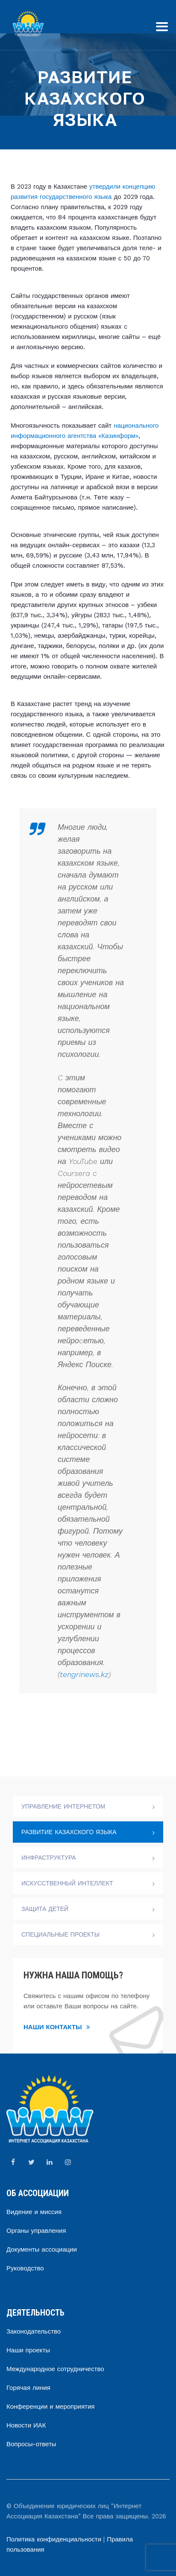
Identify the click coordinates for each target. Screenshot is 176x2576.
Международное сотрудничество (55, 2369)
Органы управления (36, 2231)
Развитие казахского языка (69, 1832)
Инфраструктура (48, 1857)
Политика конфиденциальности (53, 2539)
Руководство (25, 2268)
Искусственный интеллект (67, 1883)
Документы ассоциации (41, 2249)
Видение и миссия (34, 2212)
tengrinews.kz (84, 1674)
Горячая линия (28, 2388)
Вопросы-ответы (31, 2444)
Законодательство (33, 2331)
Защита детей (44, 1908)
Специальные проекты (60, 1934)
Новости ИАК (26, 2425)
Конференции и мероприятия (50, 2406)
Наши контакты (56, 2027)
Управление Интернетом (63, 1806)
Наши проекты (28, 2350)
